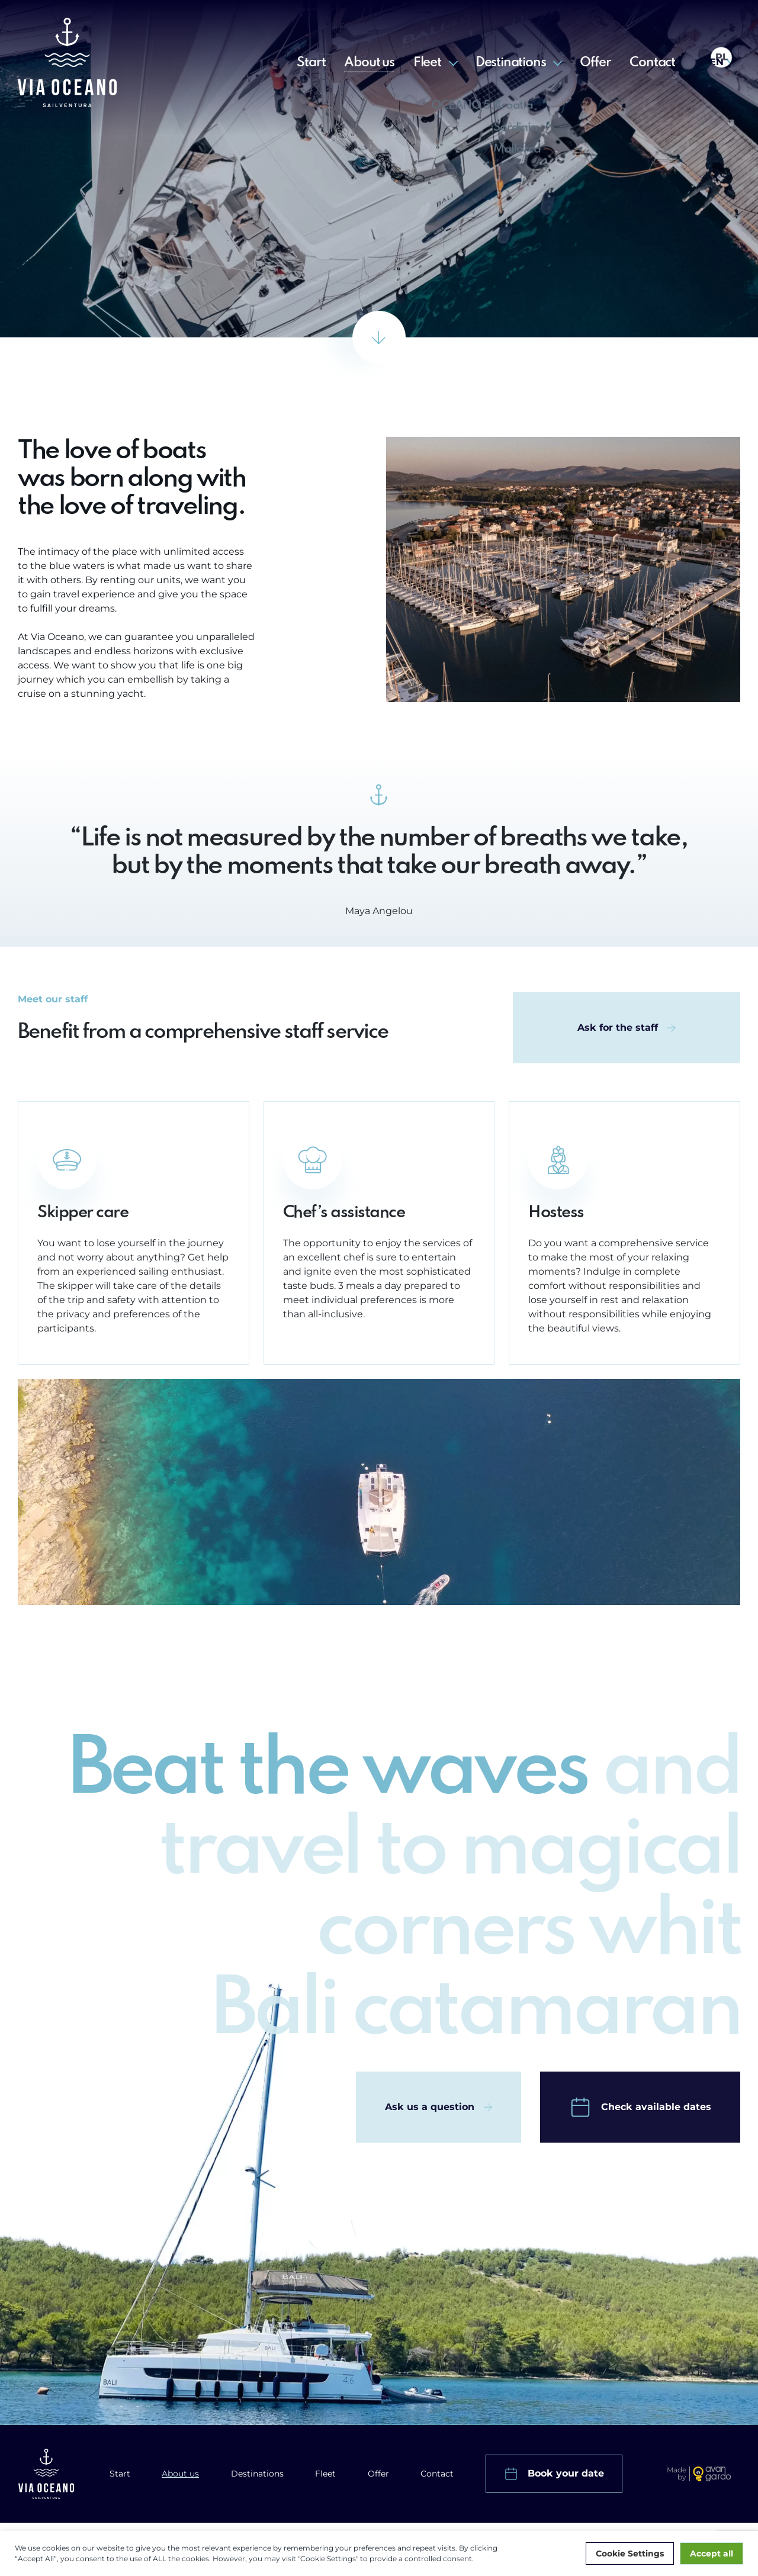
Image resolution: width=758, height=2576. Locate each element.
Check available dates (656, 2109)
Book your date (566, 2473)
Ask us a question (429, 2109)
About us (369, 63)
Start (311, 63)
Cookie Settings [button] (630, 2553)
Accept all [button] (711, 2553)
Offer (595, 63)
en (716, 61)
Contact (652, 63)
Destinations (511, 63)
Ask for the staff (617, 1031)
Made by (676, 2473)
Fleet (427, 63)
